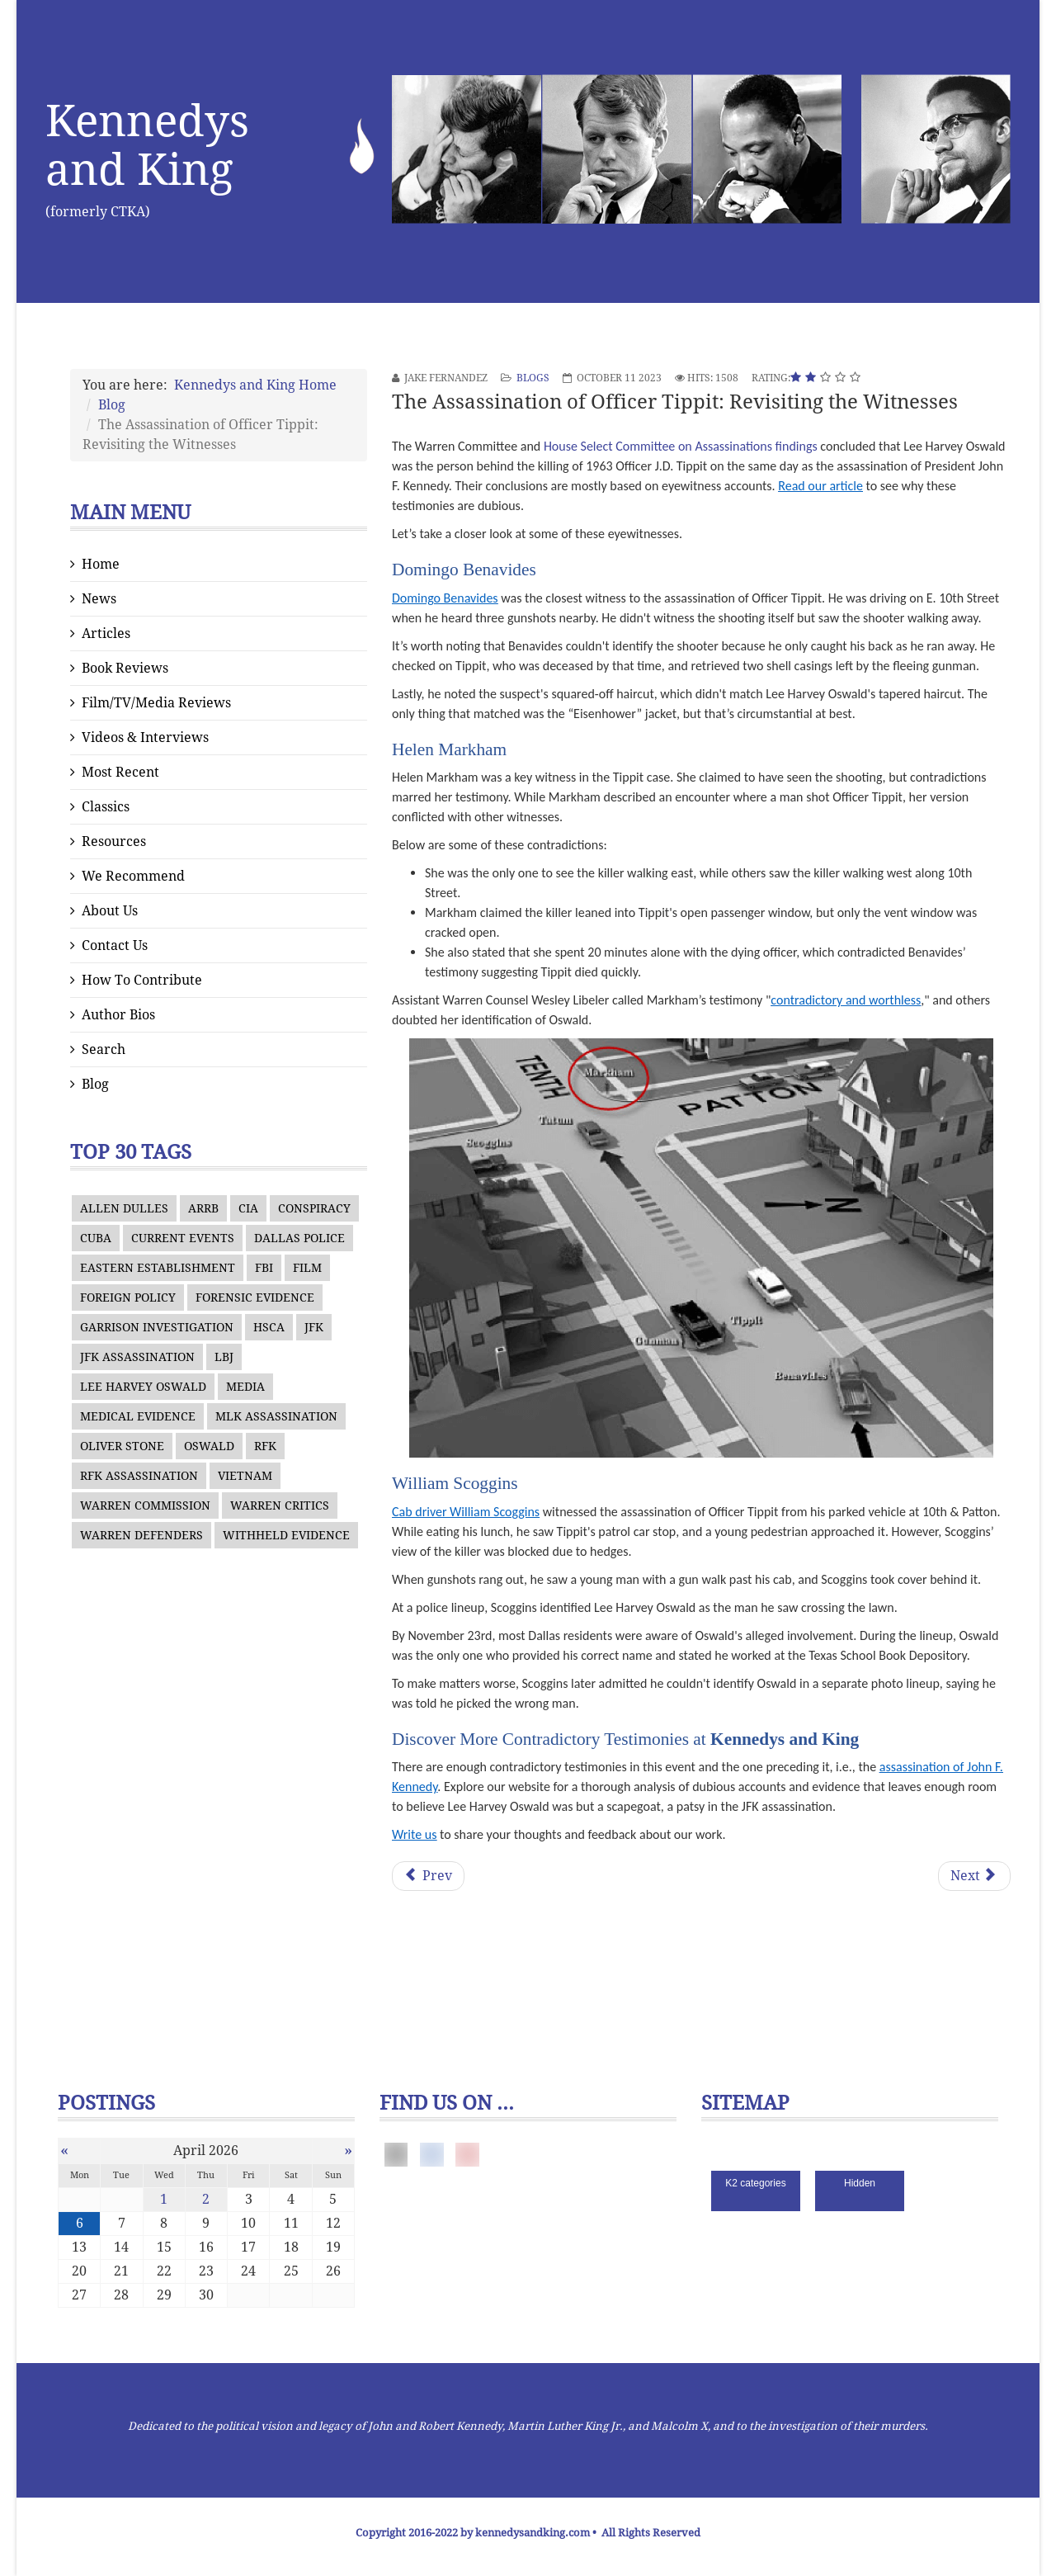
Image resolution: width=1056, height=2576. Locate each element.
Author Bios (118, 1015)
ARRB (203, 1208)
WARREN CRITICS (279, 1505)
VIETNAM (245, 1475)
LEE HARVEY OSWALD (143, 1386)
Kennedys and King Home (255, 385)
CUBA (95, 1238)
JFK (313, 1327)
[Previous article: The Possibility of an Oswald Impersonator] (428, 1876)
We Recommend (133, 876)
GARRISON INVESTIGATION (156, 1327)
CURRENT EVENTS (182, 1238)
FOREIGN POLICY (128, 1297)
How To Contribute (142, 980)
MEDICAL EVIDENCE (138, 1416)
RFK (265, 1446)
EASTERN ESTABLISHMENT (157, 1267)
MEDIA (245, 1386)
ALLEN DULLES (124, 1208)
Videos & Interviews (145, 737)
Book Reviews (125, 668)
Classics (106, 807)
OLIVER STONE (122, 1446)
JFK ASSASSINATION (137, 1357)
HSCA (269, 1327)
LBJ (223, 1357)
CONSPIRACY (314, 1208)
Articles (106, 633)
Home (101, 564)
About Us (110, 911)
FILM (307, 1267)
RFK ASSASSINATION (139, 1475)
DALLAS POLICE (299, 1238)
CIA (248, 1208)
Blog (111, 405)
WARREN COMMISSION (145, 1505)
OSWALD (209, 1446)
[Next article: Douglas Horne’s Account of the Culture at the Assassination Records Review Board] (974, 1876)
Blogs (532, 378)
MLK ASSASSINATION (276, 1416)
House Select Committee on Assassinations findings (681, 446)
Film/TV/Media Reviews (156, 703)
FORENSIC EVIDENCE (255, 1297)
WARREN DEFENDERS (141, 1535)
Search (103, 1049)
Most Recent (120, 772)
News (99, 599)
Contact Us (115, 945)
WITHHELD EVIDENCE (286, 1535)
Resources (114, 841)
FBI (264, 1267)
